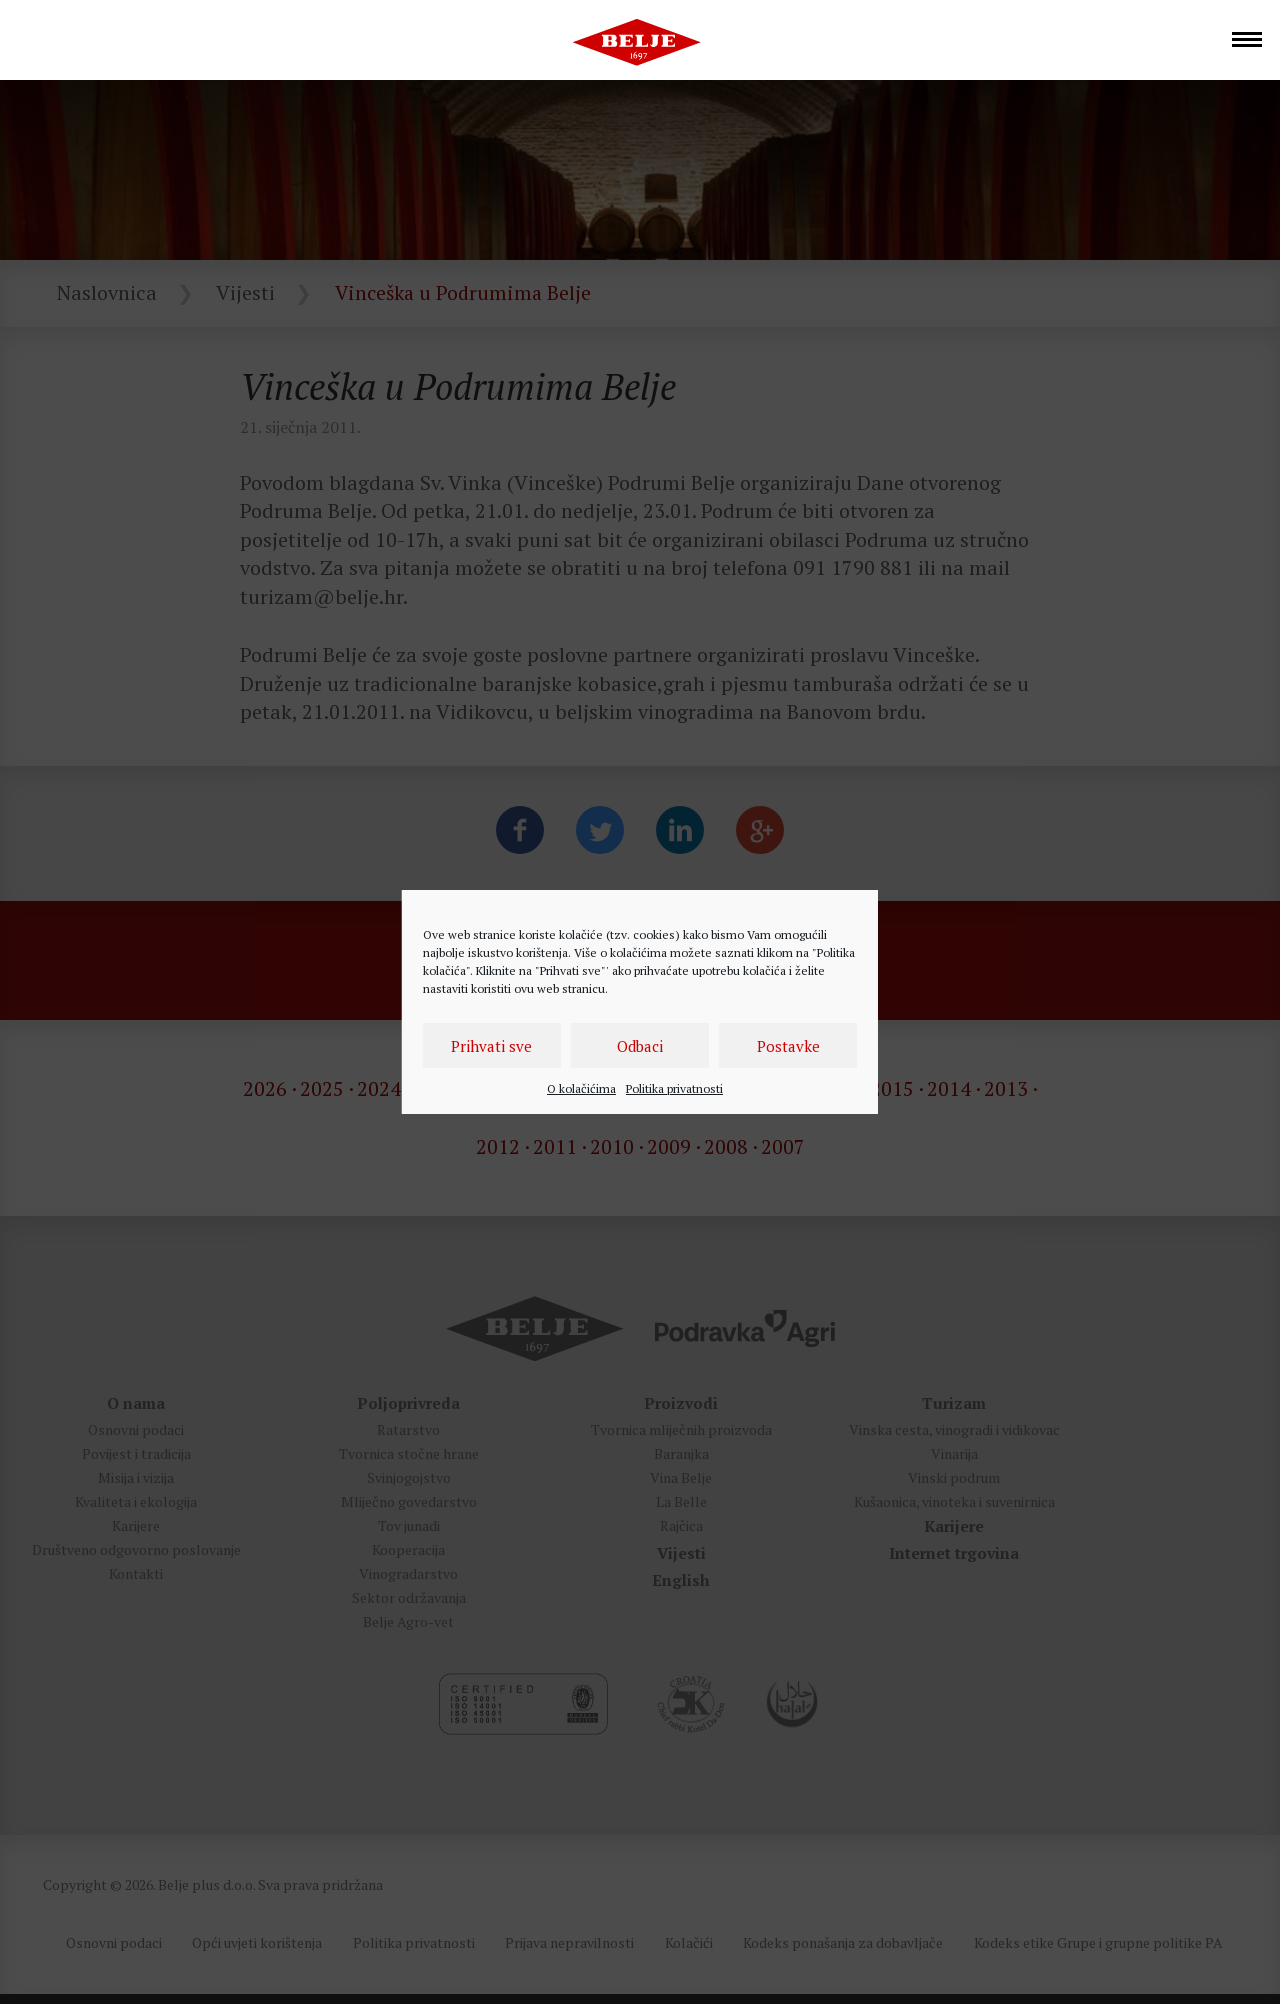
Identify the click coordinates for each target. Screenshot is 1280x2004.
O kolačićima (581, 1088)
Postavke (788, 1046)
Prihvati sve (492, 1046)
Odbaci (640, 1046)
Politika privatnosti (674, 1088)
